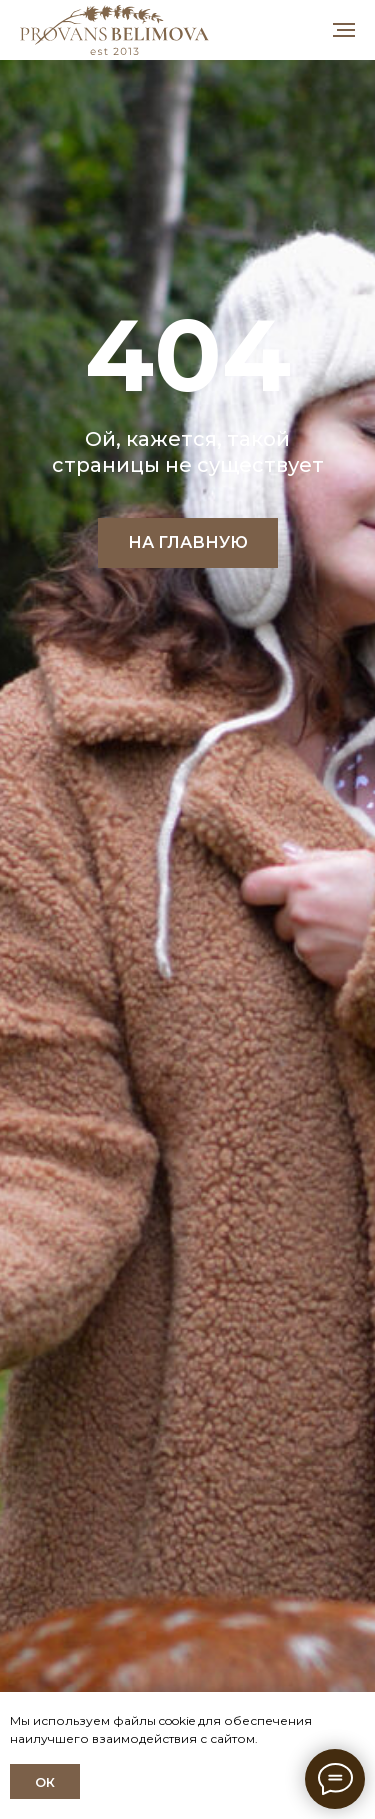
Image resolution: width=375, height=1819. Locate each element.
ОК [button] (45, 1782)
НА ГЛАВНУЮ (188, 542)
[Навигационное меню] (344, 30)
